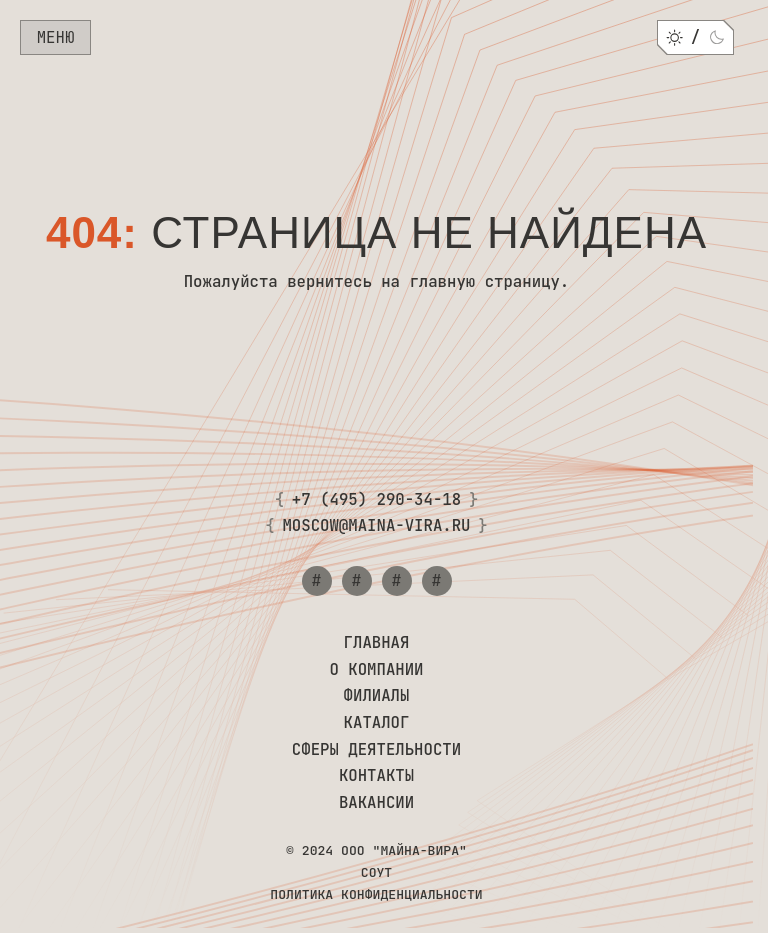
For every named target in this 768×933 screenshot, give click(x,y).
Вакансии (376, 803)
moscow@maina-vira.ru (376, 526)
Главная (377, 643)
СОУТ (376, 873)
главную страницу (484, 281)
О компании (376, 670)
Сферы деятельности (376, 750)
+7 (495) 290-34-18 (376, 500)
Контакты (376, 776)
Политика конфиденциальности (376, 895)
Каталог (377, 723)
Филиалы (377, 696)
